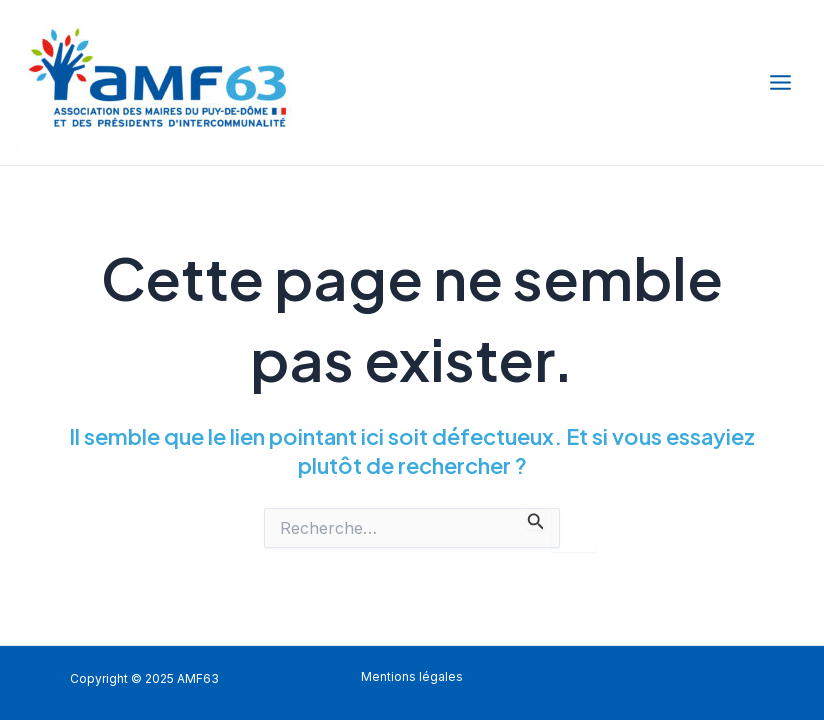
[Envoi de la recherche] (536, 519)
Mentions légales (412, 677)
